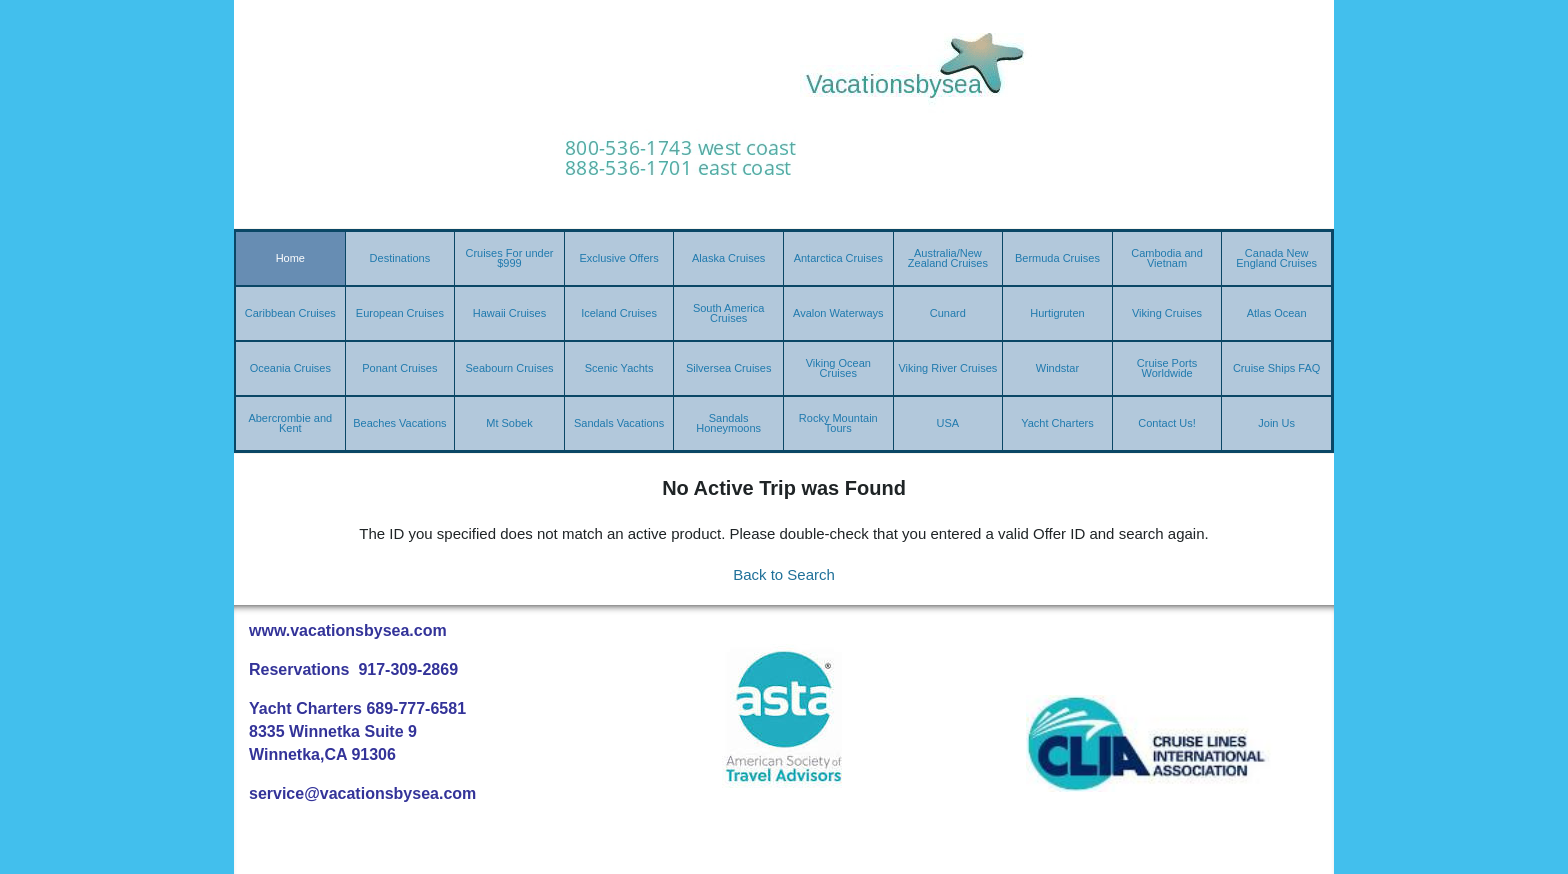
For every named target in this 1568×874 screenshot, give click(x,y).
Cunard (948, 313)
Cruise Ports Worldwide (1167, 368)
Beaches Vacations (399, 423)
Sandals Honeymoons (728, 423)
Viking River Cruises (947, 368)
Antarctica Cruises (838, 258)
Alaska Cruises (728, 258)
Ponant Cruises (399, 368)
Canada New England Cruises (1276, 258)
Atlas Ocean (1277, 313)
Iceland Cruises (619, 313)
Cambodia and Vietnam (1167, 258)
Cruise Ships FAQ (1276, 368)
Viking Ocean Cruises (838, 368)
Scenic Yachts (619, 368)
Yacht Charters (1057, 423)
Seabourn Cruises (509, 368)
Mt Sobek (509, 423)
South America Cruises (729, 313)
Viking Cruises (1167, 313)
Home (290, 258)
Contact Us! (1166, 423)
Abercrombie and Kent (290, 423)
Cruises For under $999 (509, 258)
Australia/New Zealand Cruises (948, 258)
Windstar (1057, 368)
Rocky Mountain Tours (838, 423)
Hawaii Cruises (509, 313)
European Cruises (400, 313)
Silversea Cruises (729, 368)
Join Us (1276, 423)
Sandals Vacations (619, 423)
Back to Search (784, 574)
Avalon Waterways (838, 313)
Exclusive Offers (618, 258)
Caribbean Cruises (290, 313)
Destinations (400, 258)
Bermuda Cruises (1057, 258)
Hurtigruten (1057, 313)
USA (948, 423)
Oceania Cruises (290, 368)
